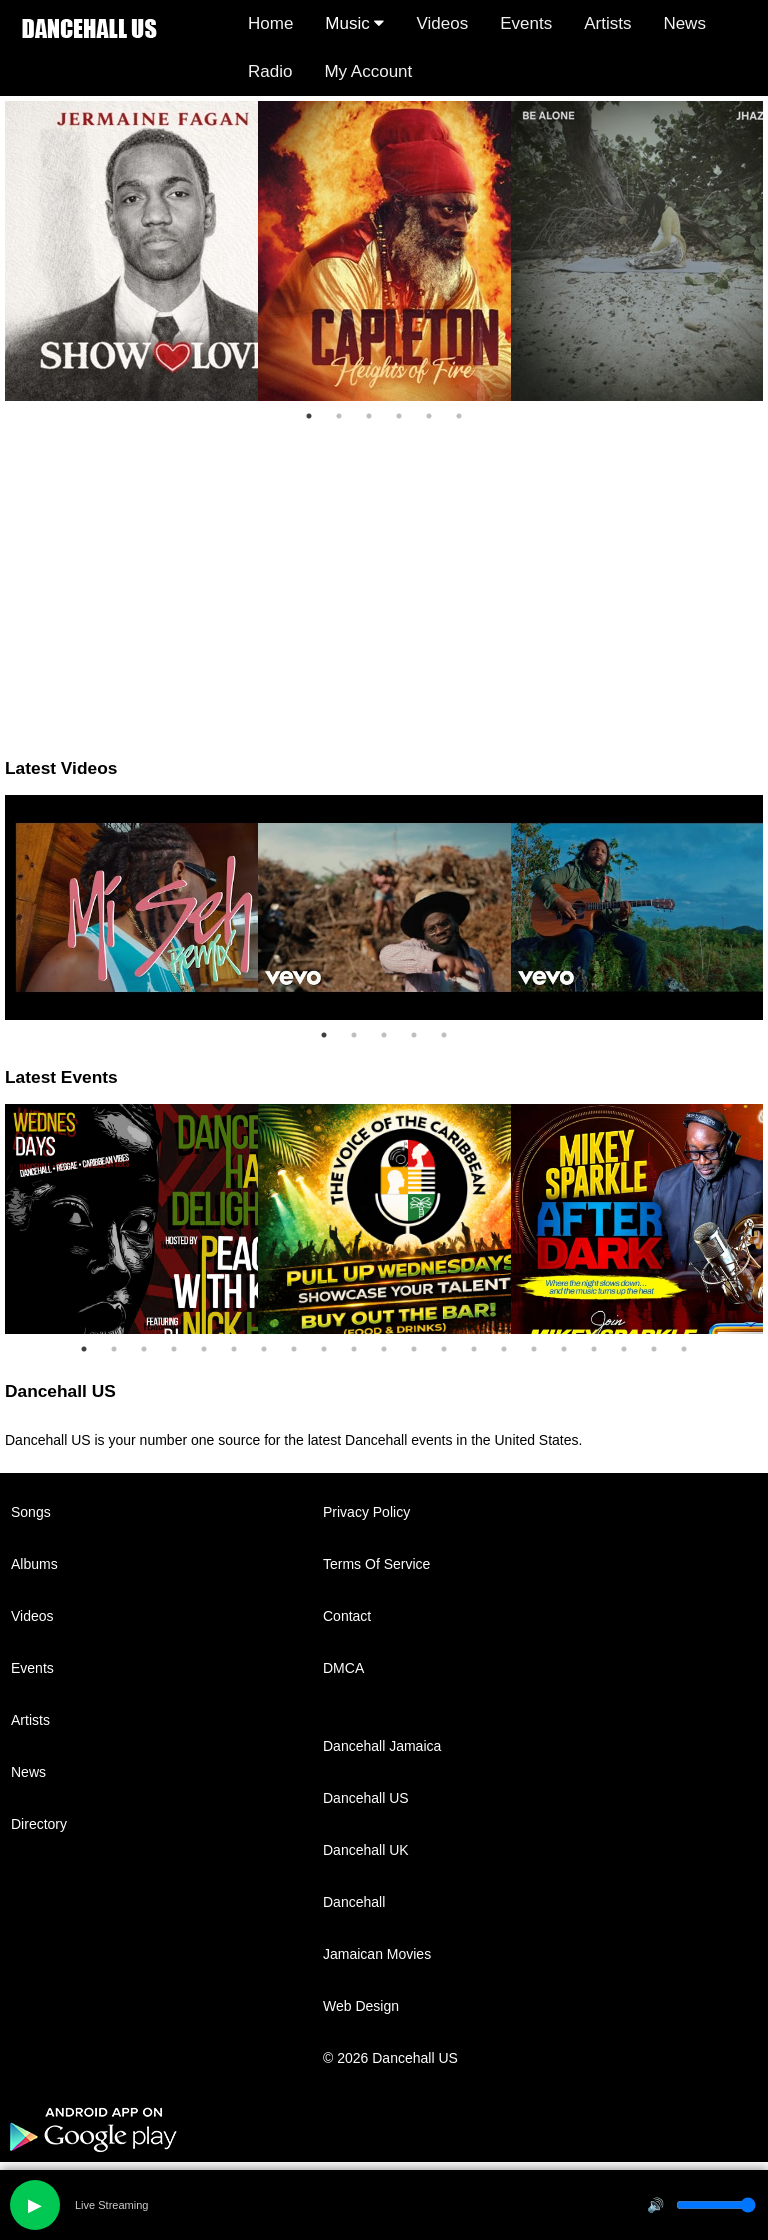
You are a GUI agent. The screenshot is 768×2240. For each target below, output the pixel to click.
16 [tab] (534, 1349)
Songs (31, 1512)
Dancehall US (366, 1798)
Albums (34, 1564)
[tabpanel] (131, 251)
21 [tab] (684, 1349)
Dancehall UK (366, 1850)
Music (354, 23)
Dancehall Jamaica (382, 1746)
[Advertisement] (384, 571)
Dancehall (354, 1902)
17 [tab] (564, 1349)
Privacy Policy (366, 1512)
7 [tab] (264, 1349)
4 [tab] (399, 416)
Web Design (361, 2006)
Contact (347, 1616)
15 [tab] (504, 1349)
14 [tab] (474, 1349)
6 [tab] (459, 416)
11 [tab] (384, 1349)
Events (526, 23)
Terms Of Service (376, 1564)
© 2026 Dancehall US (390, 2058)
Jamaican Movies (377, 1954)
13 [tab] (444, 1349)
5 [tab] (429, 416)
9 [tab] (324, 1349)
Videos (442, 23)
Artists (607, 23)
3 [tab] (369, 416)
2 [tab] (339, 416)
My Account (368, 71)
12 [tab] (414, 1349)
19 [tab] (624, 1349)
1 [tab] (309, 416)
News (684, 23)
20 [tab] (654, 1349)
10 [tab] (354, 1349)
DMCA (343, 1668)
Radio (270, 71)
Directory (39, 1824)
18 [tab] (594, 1349)
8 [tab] (294, 1349)
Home (270, 23)
